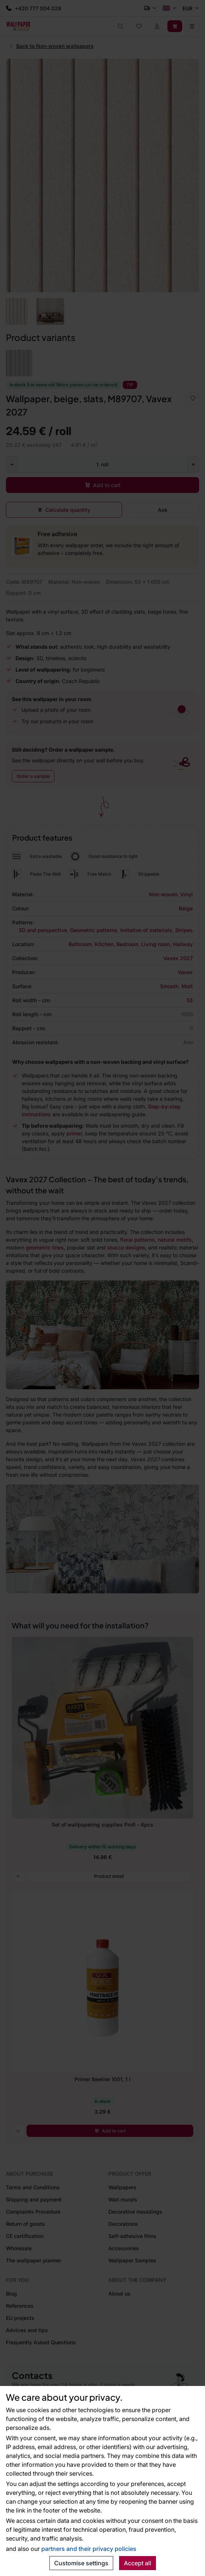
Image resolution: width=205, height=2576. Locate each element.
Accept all (137, 2563)
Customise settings (81, 2563)
